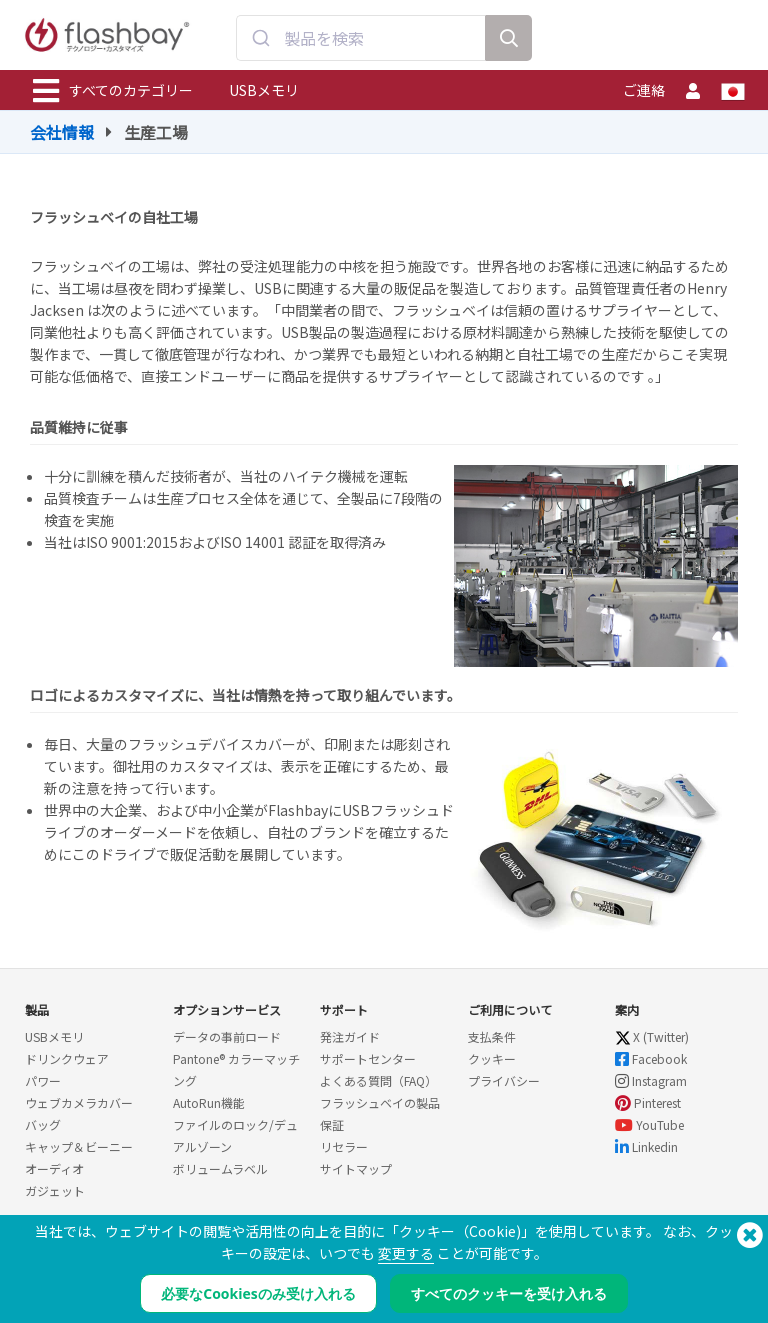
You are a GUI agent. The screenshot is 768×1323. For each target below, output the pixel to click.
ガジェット (55, 1190)
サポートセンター (368, 1058)
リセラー (344, 1146)
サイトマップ (356, 1168)
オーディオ (54, 1168)
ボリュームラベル (220, 1168)
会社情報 (62, 132)
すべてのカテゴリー (113, 91)
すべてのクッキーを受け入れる (509, 1293)
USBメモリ (264, 90)
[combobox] (360, 38)
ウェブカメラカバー (79, 1102)
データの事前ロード (227, 1036)
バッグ (43, 1124)
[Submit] (260, 38)
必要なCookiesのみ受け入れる (258, 1293)
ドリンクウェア (67, 1058)
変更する (406, 1253)
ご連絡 (644, 90)
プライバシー (504, 1080)
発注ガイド (350, 1036)
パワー (43, 1080)
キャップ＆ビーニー (79, 1146)
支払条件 (492, 1036)
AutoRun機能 (209, 1102)
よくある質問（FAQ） (378, 1080)
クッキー (492, 1058)
